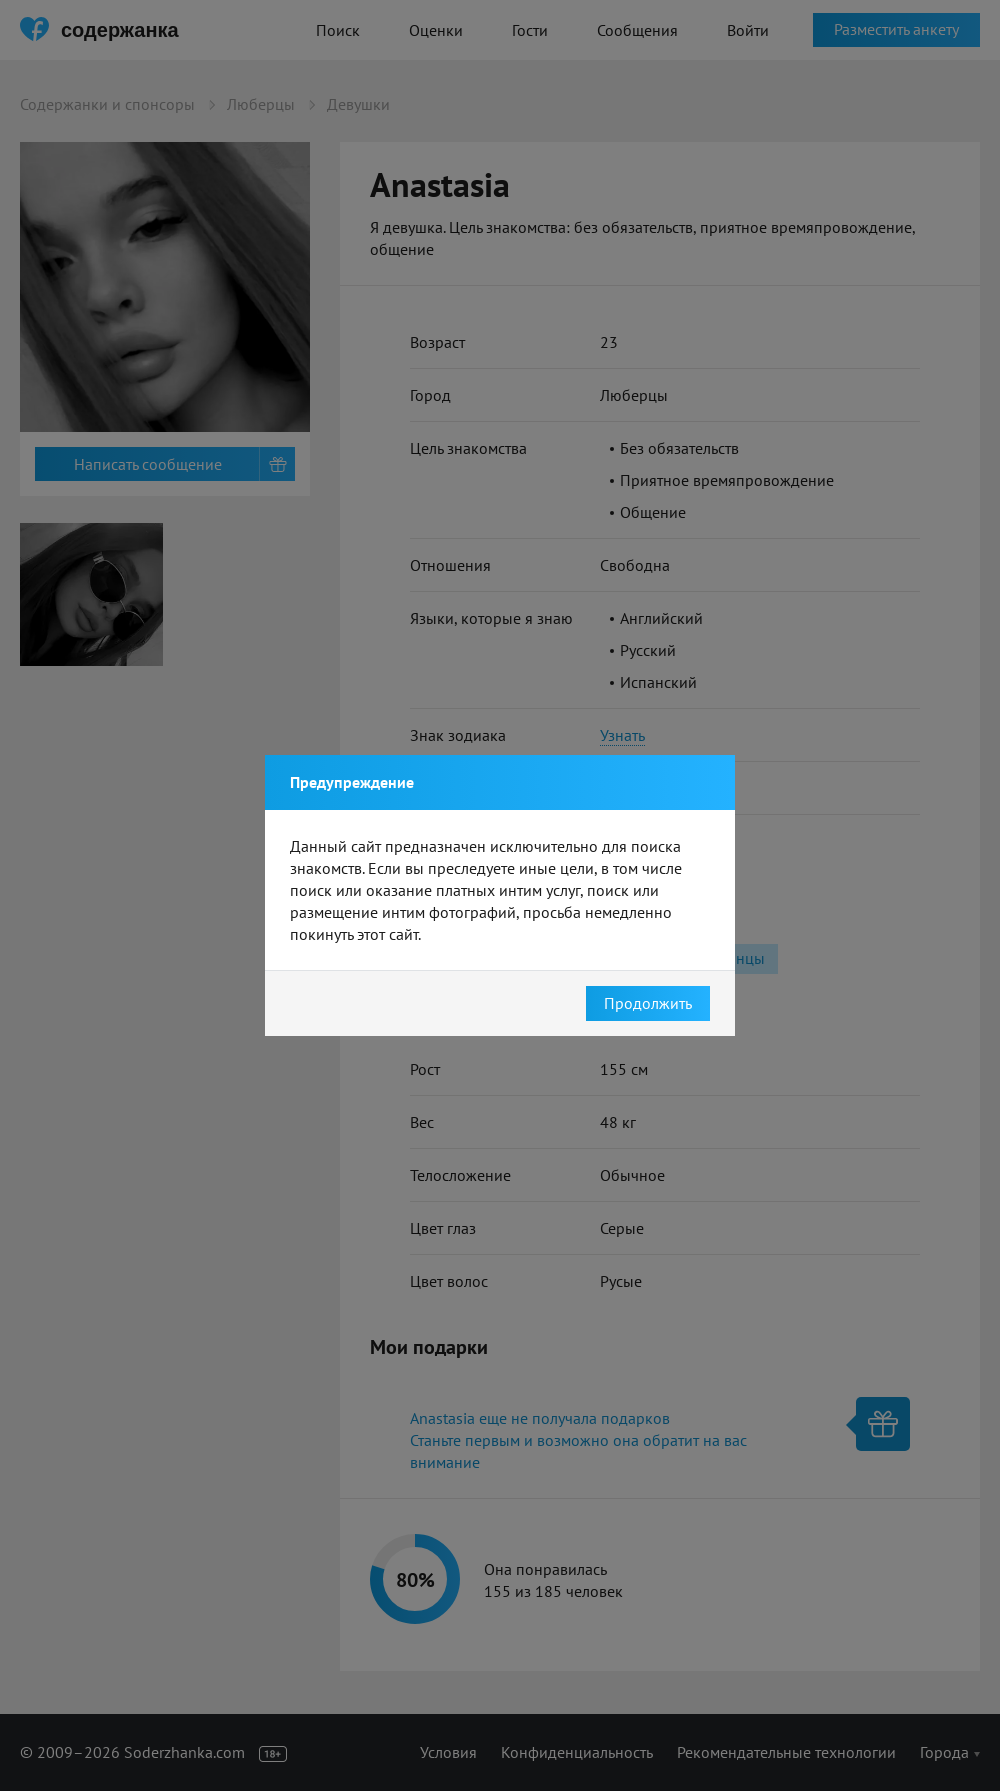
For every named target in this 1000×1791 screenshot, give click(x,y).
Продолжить (648, 1003)
